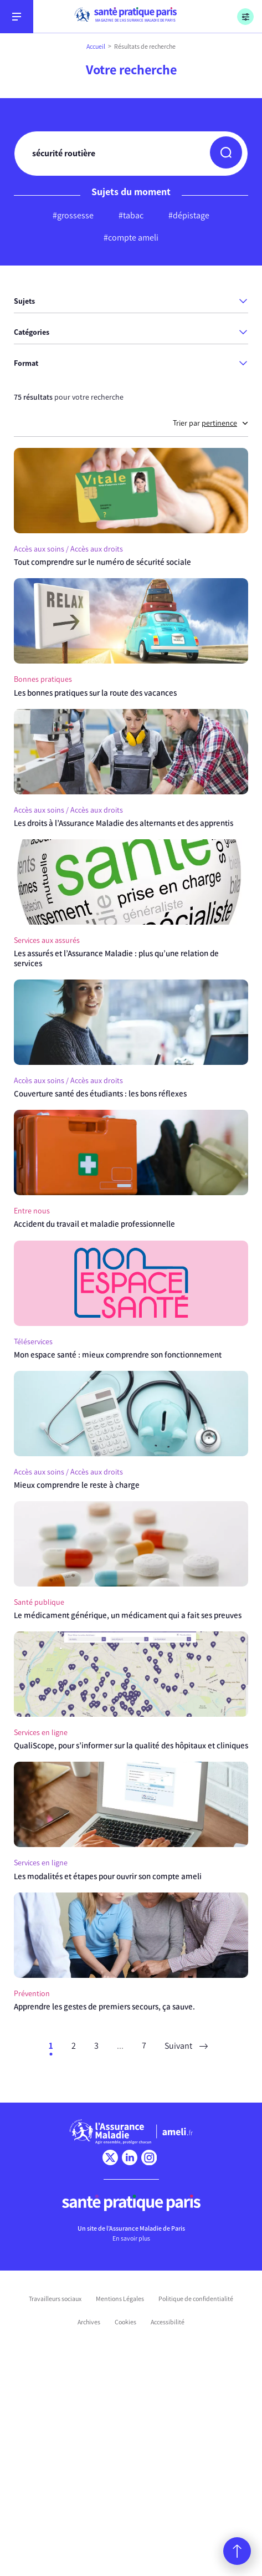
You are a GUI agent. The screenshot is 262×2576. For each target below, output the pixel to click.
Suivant (186, 2046)
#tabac (131, 215)
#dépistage (188, 215)
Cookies (125, 2322)
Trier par (210, 423)
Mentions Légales (120, 2299)
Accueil (95, 46)
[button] (226, 152)
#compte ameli (131, 237)
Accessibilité (167, 2322)
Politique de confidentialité (195, 2299)
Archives (89, 2322)
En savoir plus (131, 2238)
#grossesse (73, 215)
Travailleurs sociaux (55, 2299)
